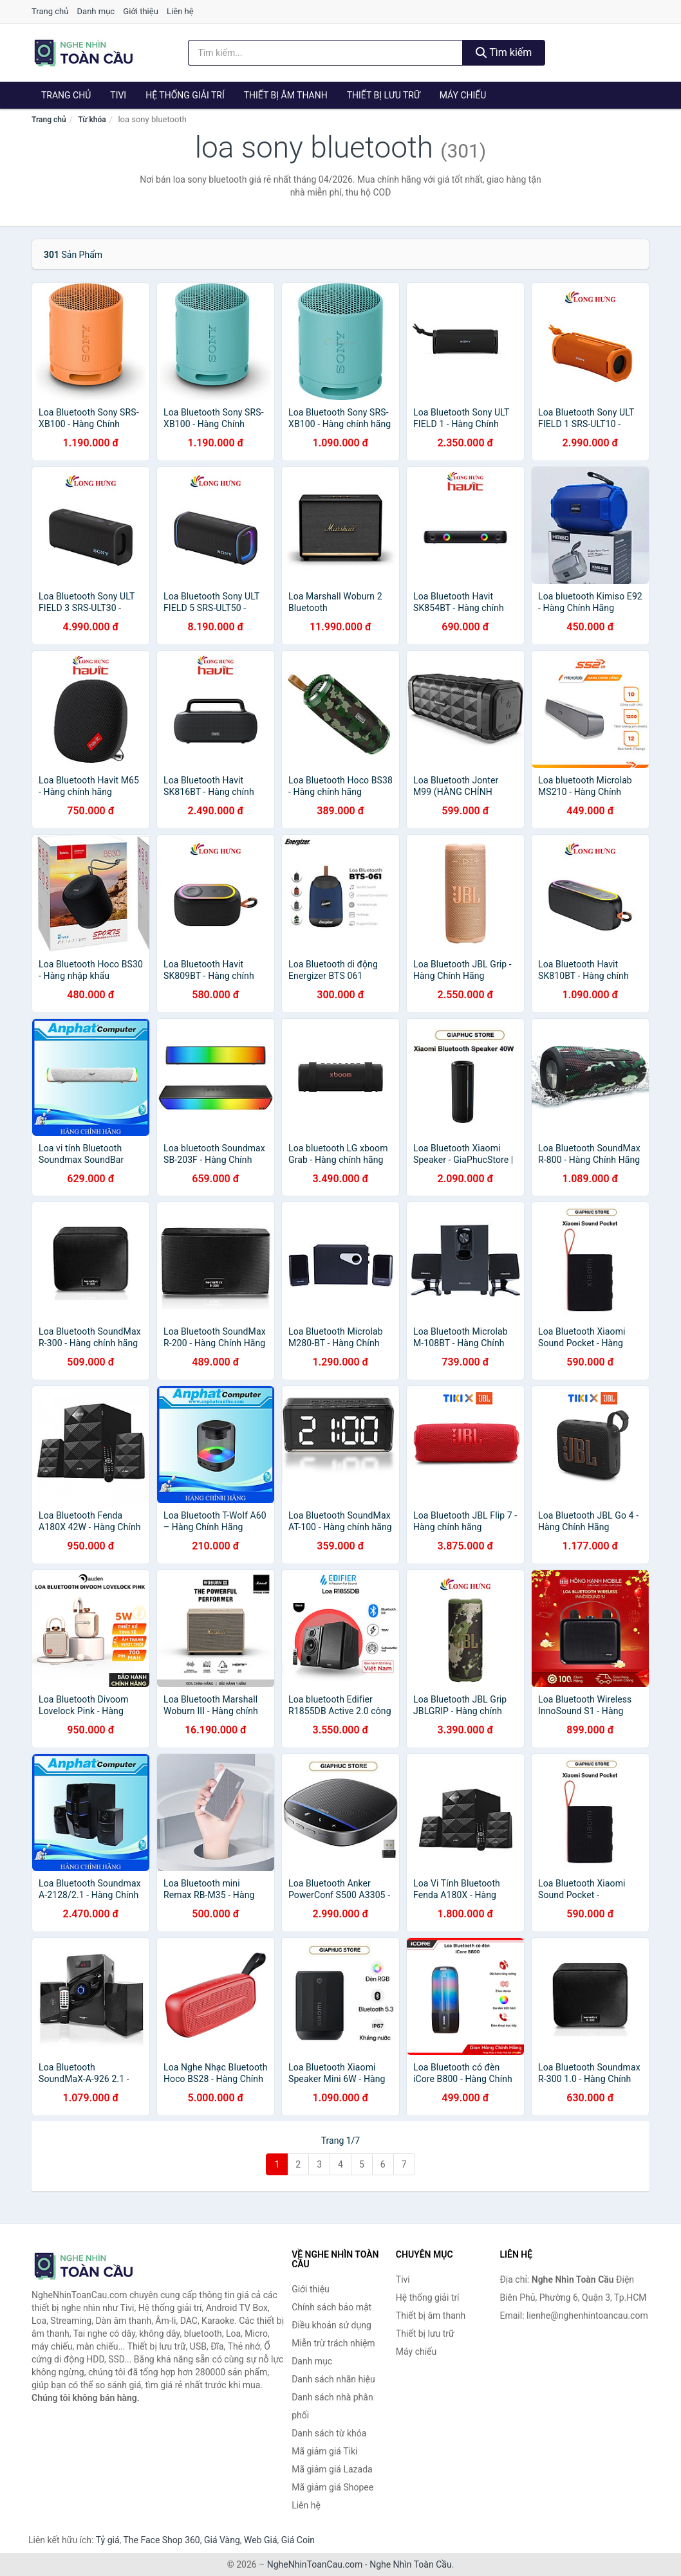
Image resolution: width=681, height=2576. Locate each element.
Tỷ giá (108, 2540)
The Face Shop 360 (161, 2540)
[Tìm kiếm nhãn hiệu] (325, 53)
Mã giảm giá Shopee (332, 2487)
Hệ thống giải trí (185, 95)
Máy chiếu (463, 95)
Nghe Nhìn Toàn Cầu (410, 2564)
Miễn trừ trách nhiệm (333, 2343)
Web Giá (260, 2540)
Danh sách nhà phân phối (332, 2406)
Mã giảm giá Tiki (324, 2451)
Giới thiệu (140, 11)
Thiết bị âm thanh (286, 95)
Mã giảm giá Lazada (332, 2469)
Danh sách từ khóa (329, 2433)
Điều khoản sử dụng (331, 2325)
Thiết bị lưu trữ (383, 95)
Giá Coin (298, 2540)
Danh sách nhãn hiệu (333, 2379)
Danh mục (96, 11)
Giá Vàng (222, 2540)
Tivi (118, 95)
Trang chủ (50, 11)
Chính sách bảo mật (331, 2307)
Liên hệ (180, 11)
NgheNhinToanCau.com (315, 2564)
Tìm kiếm (504, 52)
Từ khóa (92, 119)
